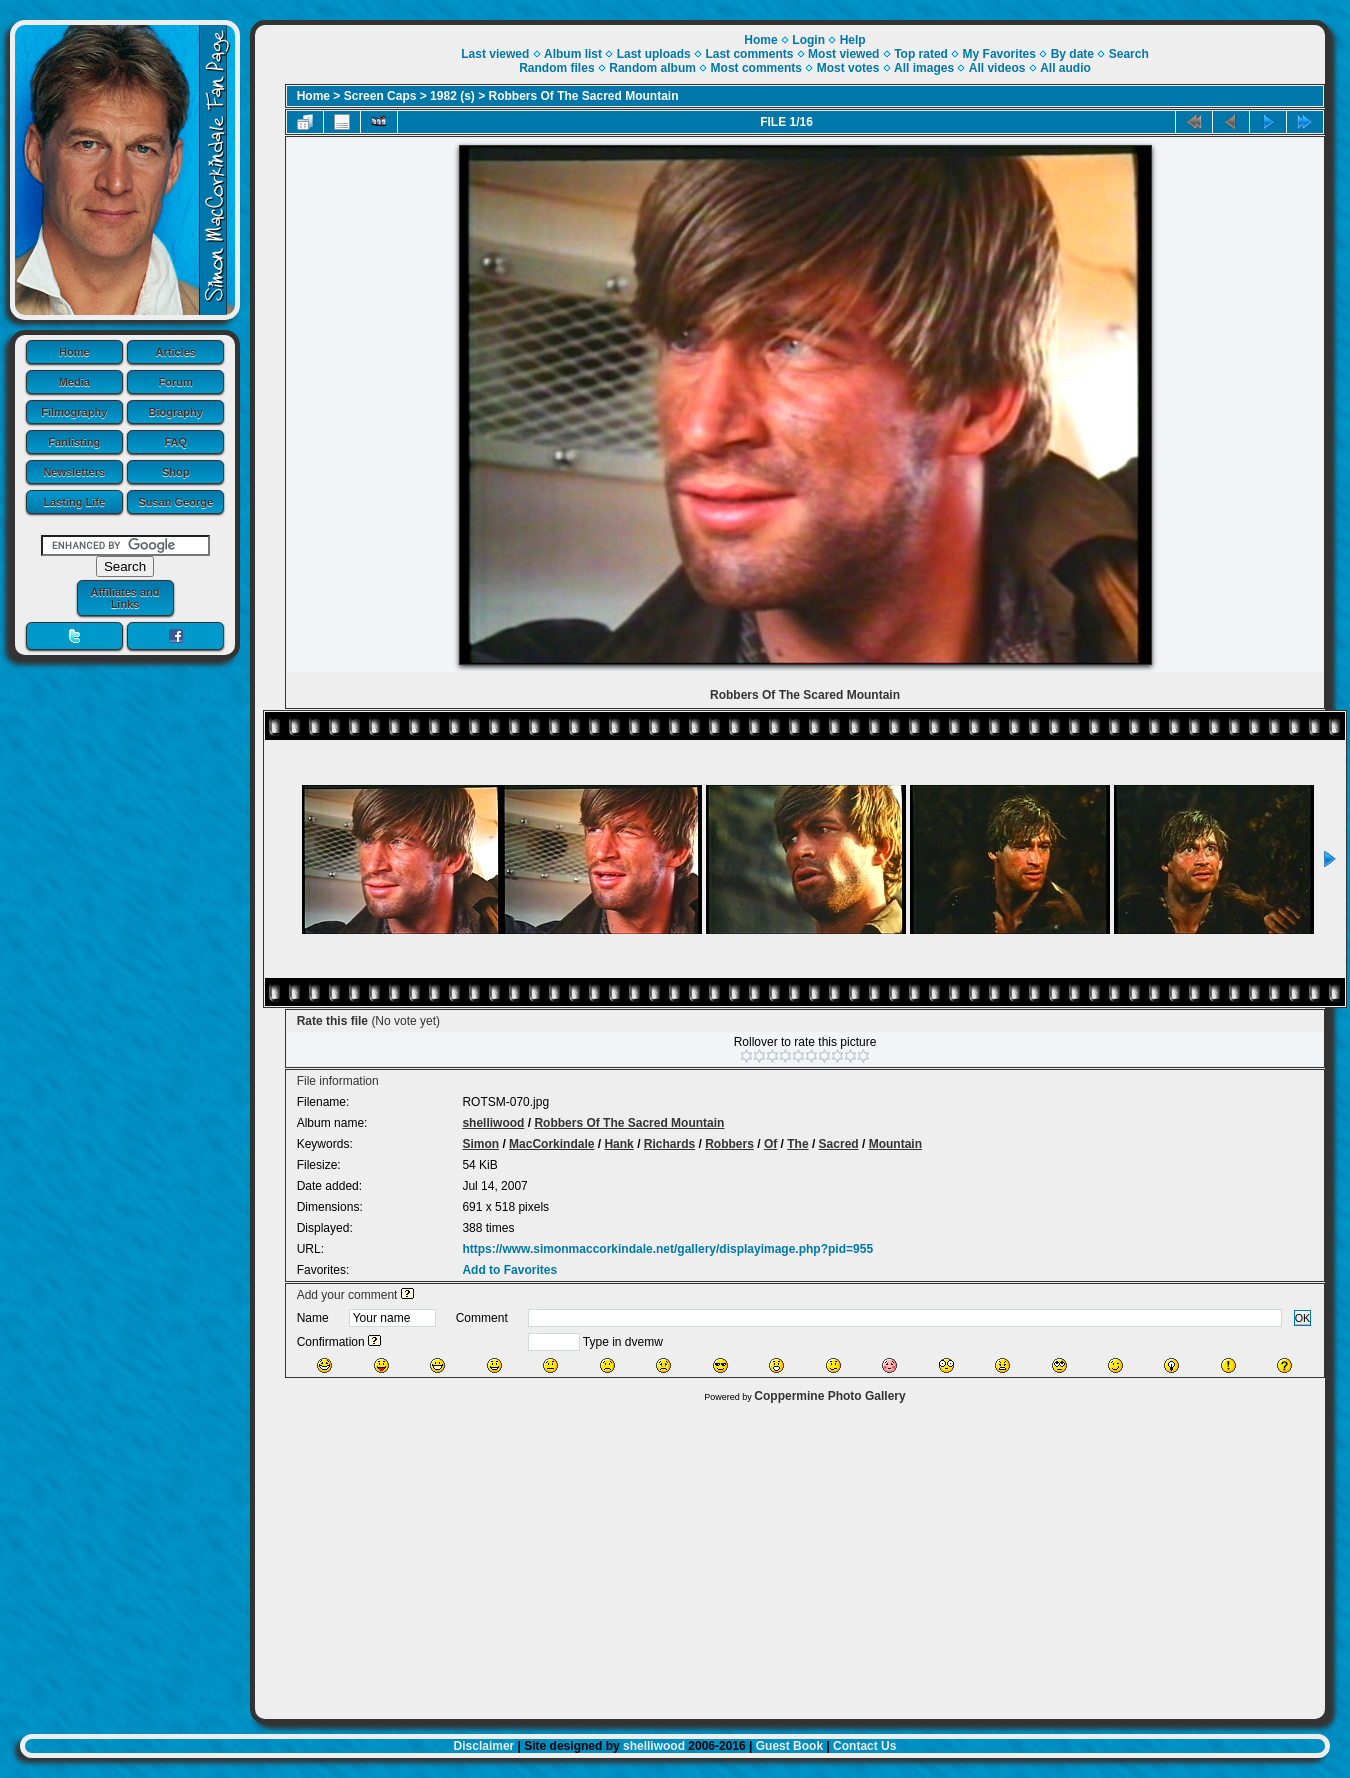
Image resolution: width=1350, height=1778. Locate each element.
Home (74, 352)
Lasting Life (74, 502)
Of (770, 1144)
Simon (480, 1144)
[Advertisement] (790, 1556)
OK (1303, 1318)
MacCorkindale (551, 1144)
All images (924, 68)
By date (1072, 54)
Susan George (175, 502)
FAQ (175, 442)
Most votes (848, 68)
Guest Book (789, 1746)
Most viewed (843, 54)
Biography (176, 412)
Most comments (756, 68)
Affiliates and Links (124, 598)
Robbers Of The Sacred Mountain (584, 96)
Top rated (921, 54)
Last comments (749, 54)
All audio (1065, 68)
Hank (618, 1144)
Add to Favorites (509, 1270)
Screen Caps (380, 96)
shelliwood (493, 1123)
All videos (997, 68)
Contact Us (864, 1746)
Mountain (895, 1144)
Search (1129, 54)
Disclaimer (484, 1746)
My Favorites (999, 54)
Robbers (729, 1144)
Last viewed (495, 54)
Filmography (74, 412)
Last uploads (654, 54)
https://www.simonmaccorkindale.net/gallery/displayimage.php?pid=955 (667, 1249)
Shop (176, 472)
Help (853, 40)
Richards (669, 1144)
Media (74, 382)
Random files (556, 68)
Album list (573, 54)
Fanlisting (74, 442)
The (797, 1144)
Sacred (839, 1144)
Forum (176, 382)
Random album (652, 68)
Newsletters (74, 472)
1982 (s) (452, 96)
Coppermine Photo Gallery (829, 1396)
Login (808, 40)
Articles (176, 352)
